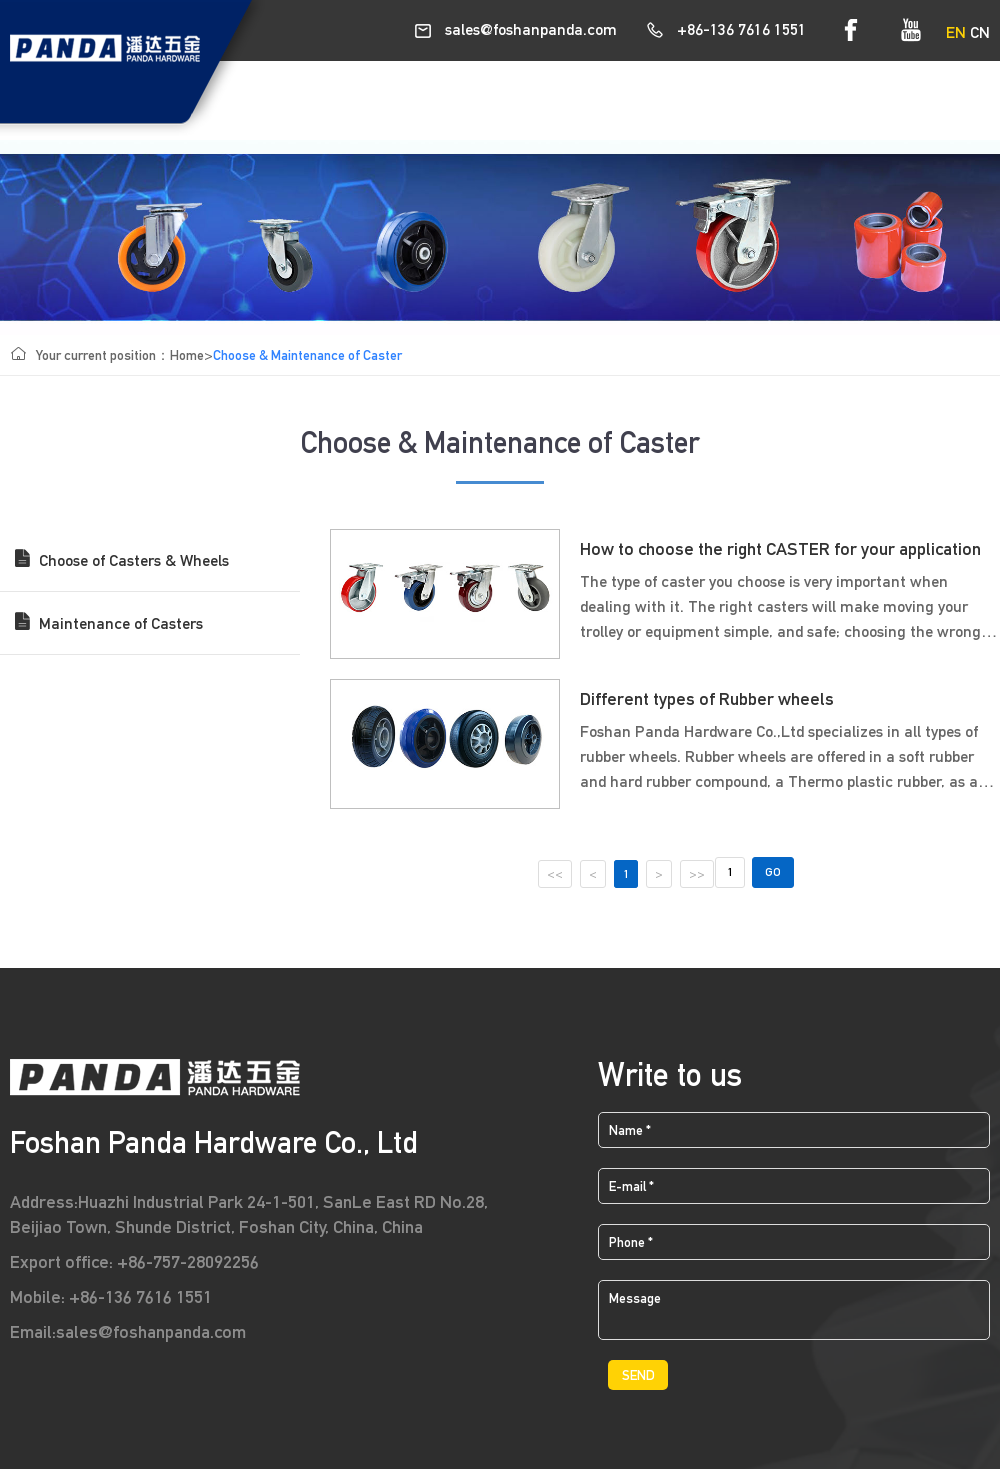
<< (555, 874)
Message (635, 1298)
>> (696, 874)
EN (956, 32)
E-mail (631, 1186)
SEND (638, 1375)
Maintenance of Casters (109, 620)
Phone (631, 1242)
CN (980, 32)
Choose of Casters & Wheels (122, 557)
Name (630, 1130)
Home (187, 355)
